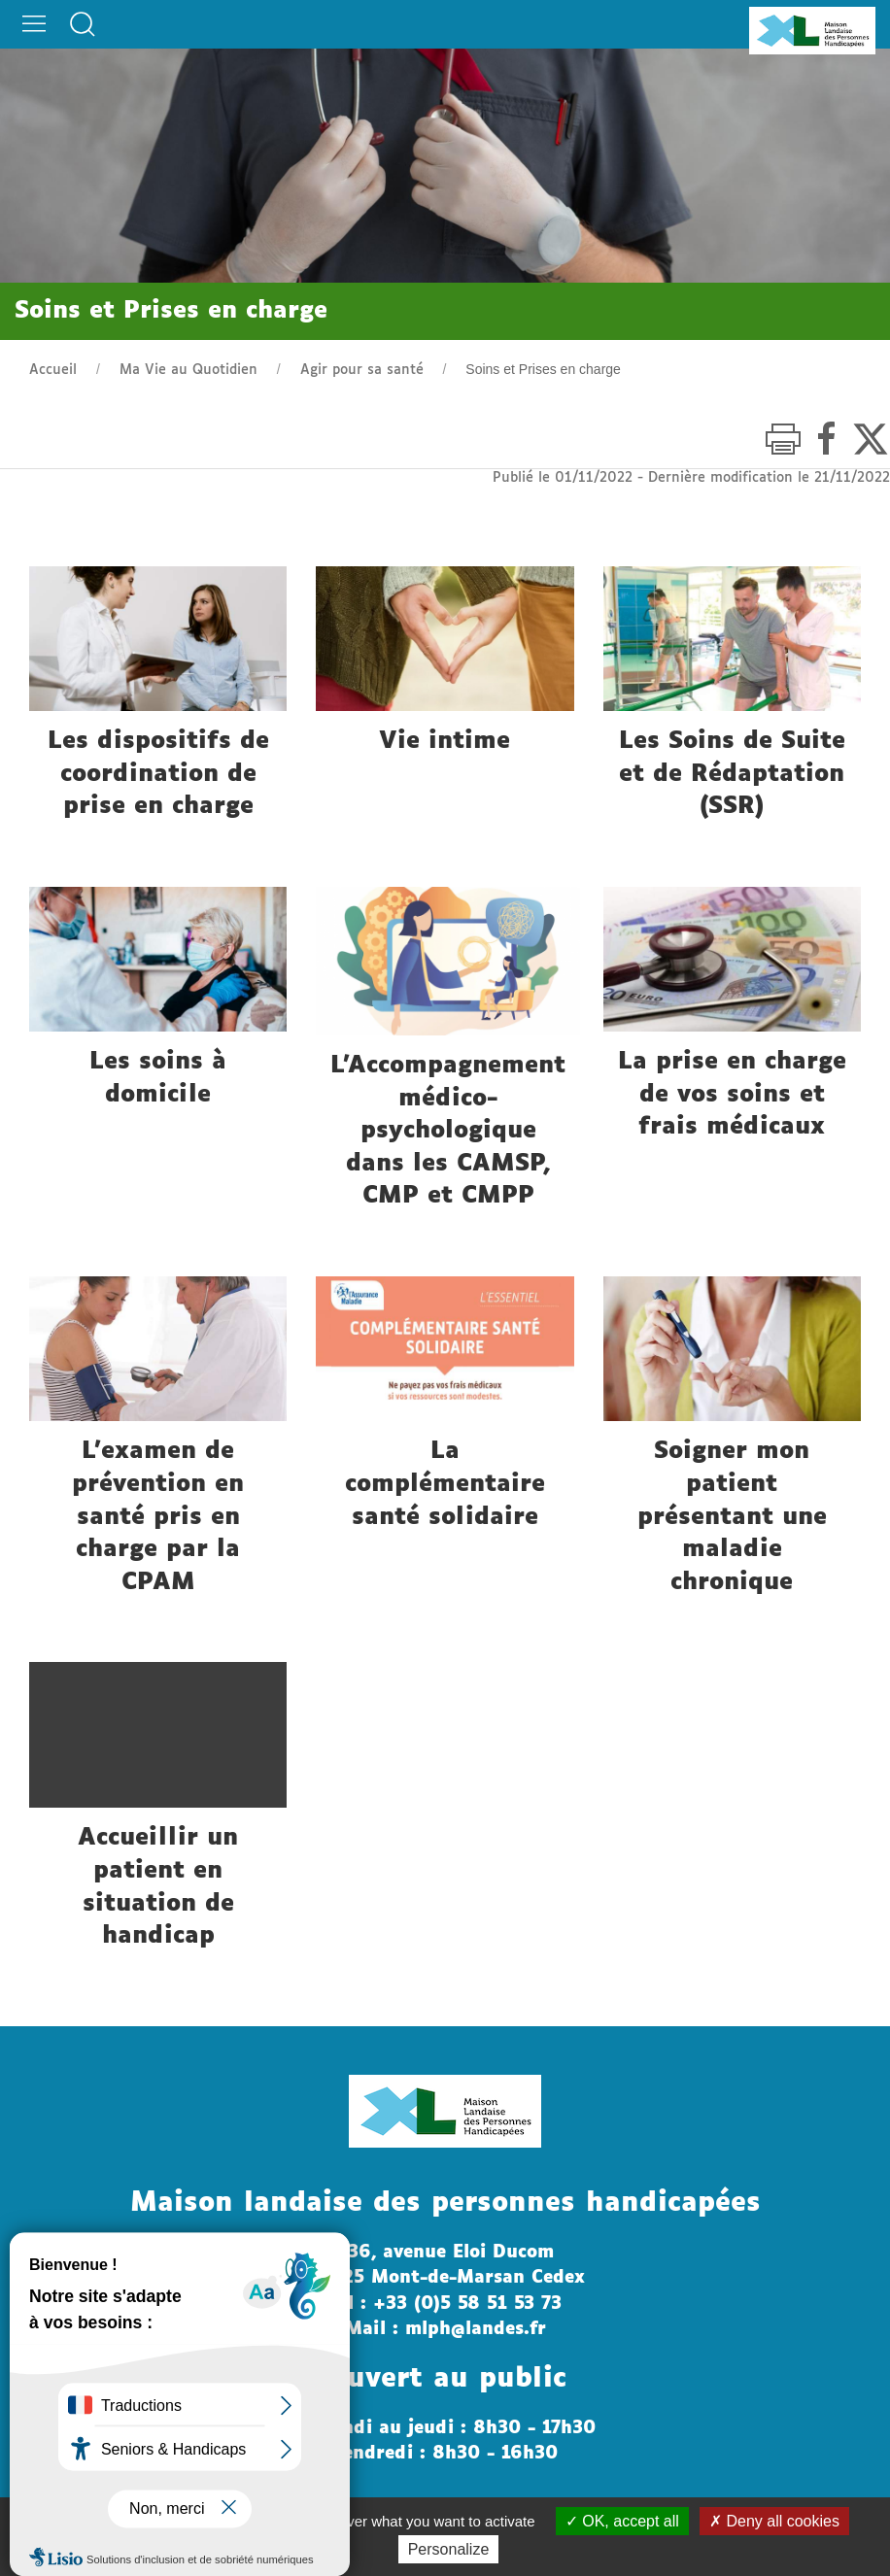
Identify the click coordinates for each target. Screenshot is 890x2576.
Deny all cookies (774, 2521)
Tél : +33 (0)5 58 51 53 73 (445, 2304)
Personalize (449, 2549)
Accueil (53, 370)
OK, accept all (622, 2521)
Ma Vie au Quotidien (188, 370)
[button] (34, 19)
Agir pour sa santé (362, 370)
